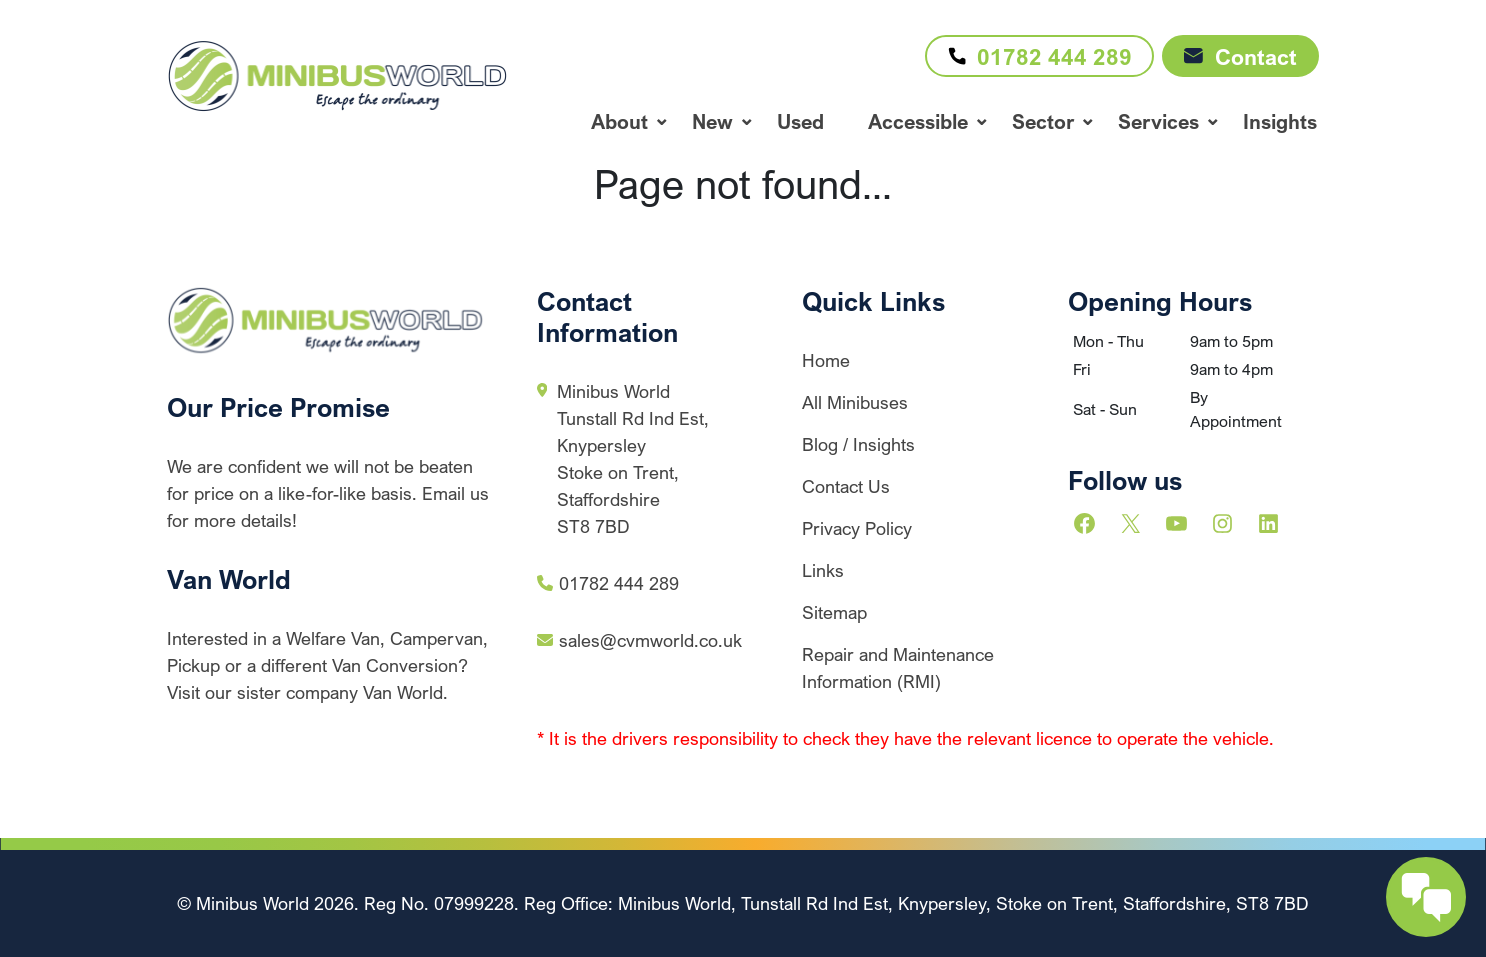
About (619, 121)
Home (826, 360)
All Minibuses (855, 402)
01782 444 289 (1034, 56)
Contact (1240, 56)
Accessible (918, 121)
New (712, 121)
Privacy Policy (857, 528)
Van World (229, 579)
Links (823, 570)
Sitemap (834, 612)
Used (800, 121)
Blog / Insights (858, 444)
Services (1158, 121)
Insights (1280, 121)
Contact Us (846, 486)
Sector (1043, 121)
